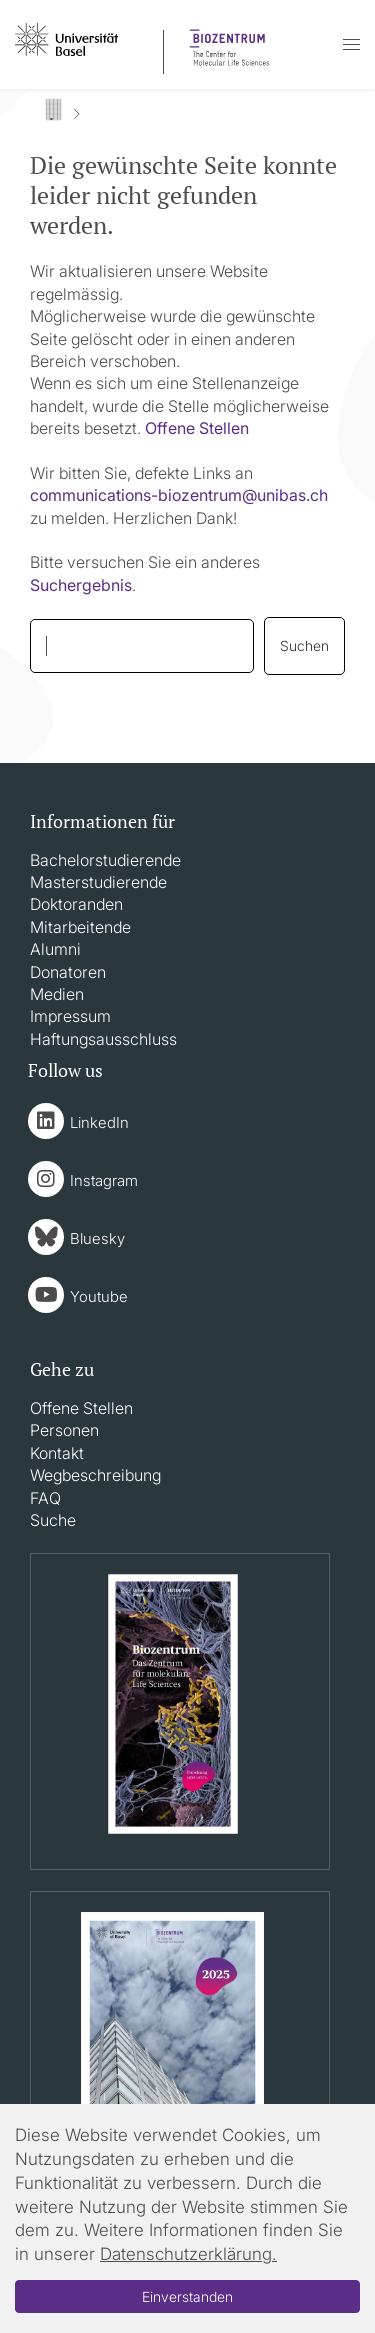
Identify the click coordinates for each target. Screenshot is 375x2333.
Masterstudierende (98, 882)
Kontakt (57, 1453)
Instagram (104, 1180)
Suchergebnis (81, 585)
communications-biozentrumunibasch (179, 495)
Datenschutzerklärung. (188, 2254)
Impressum (70, 1016)
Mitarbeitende (80, 927)
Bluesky (97, 1238)
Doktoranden (76, 904)
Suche (53, 1520)
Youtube (99, 1296)
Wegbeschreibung (95, 1475)
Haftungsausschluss (103, 1039)
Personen (64, 1430)
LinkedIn (99, 1122)
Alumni (55, 949)
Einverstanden (187, 2296)
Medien (57, 994)
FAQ (45, 1498)
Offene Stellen (197, 428)
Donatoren (68, 972)
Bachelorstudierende (105, 860)
